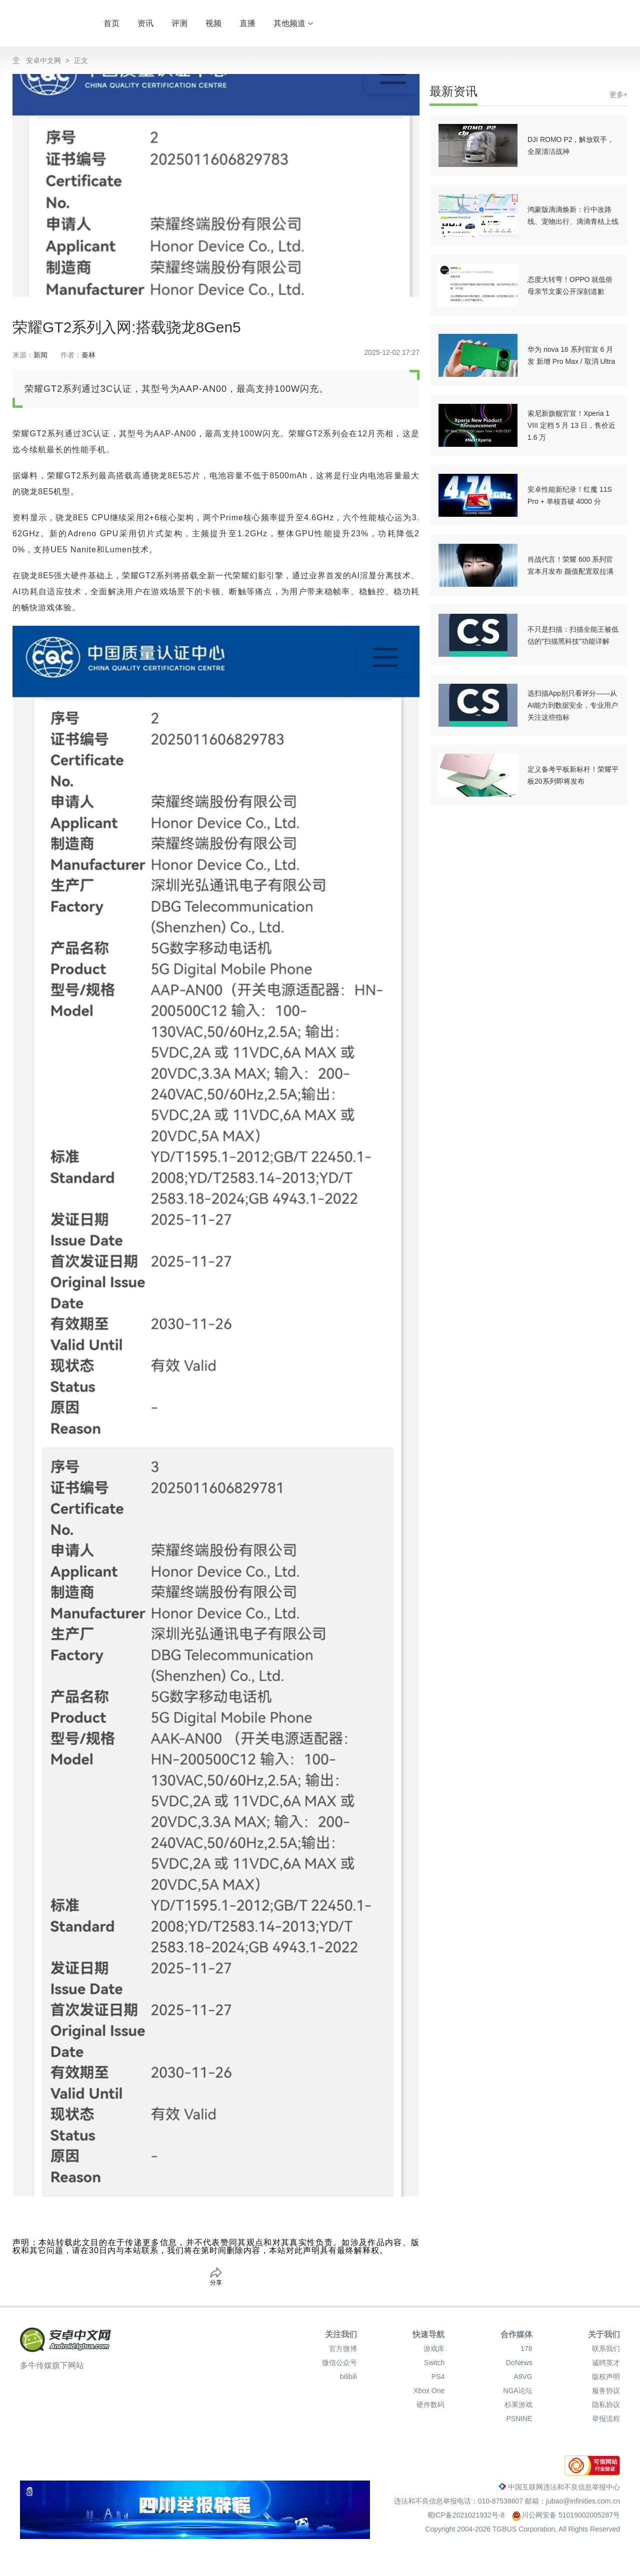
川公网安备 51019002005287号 (566, 2515)
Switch (434, 2363)
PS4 (438, 2377)
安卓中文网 (43, 60)
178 (526, 2349)
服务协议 (606, 2391)
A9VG (523, 2377)
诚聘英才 (606, 2363)
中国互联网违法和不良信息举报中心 (559, 2487)
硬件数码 (430, 2405)
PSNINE (519, 2419)
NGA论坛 (517, 2391)
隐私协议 (606, 2405)
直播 (248, 23)
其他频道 (294, 23)
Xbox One (429, 2391)
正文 (81, 60)
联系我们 (606, 2349)
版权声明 (606, 2377)
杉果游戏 (518, 2405)
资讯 (146, 23)
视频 (214, 23)
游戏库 (434, 2349)
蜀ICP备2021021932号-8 (467, 2515)
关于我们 (604, 2334)
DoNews (519, 2363)
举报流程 (606, 2419)
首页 (112, 23)
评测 (180, 23)
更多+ (619, 94)
